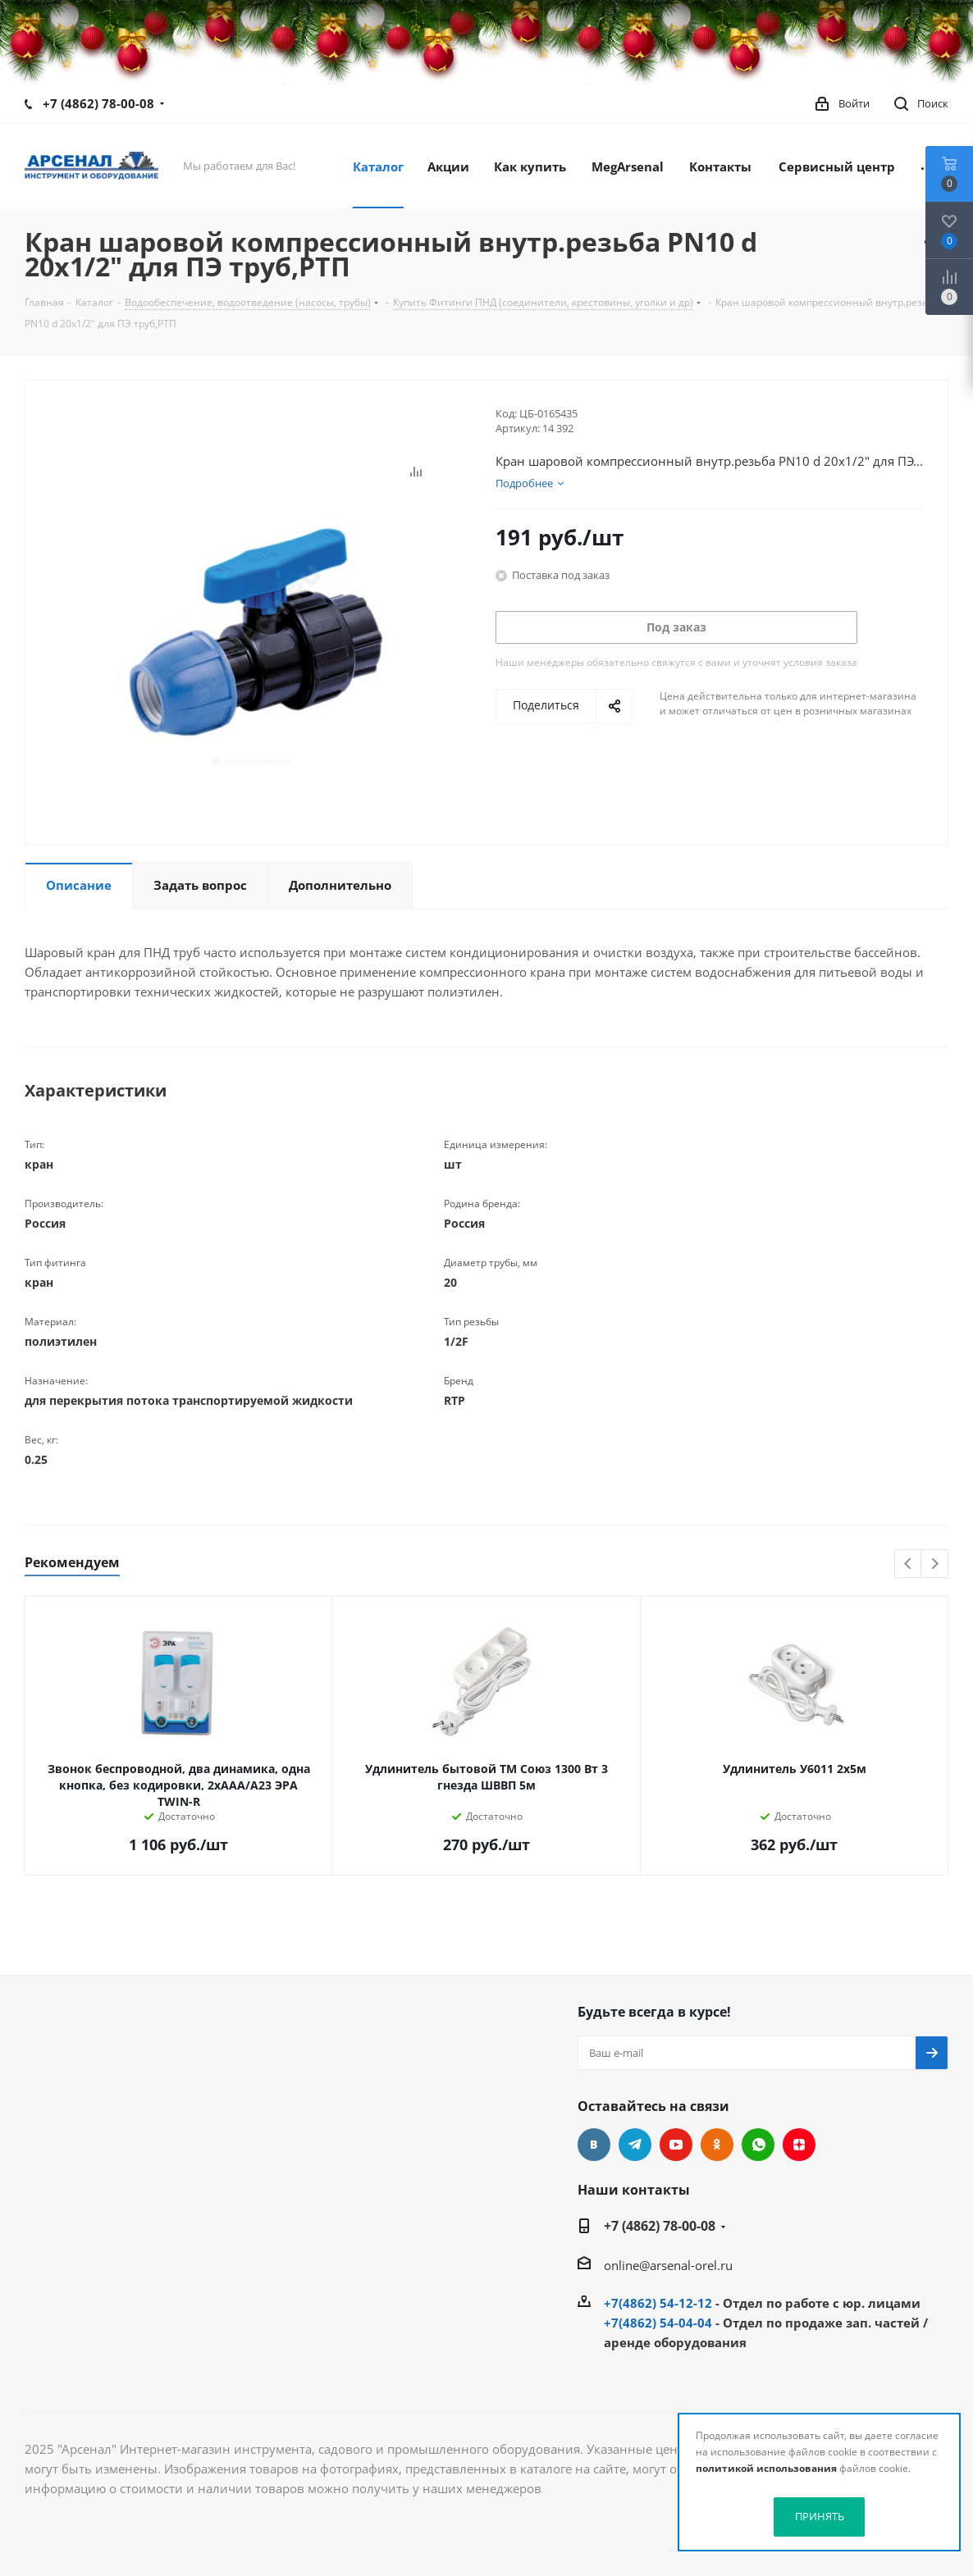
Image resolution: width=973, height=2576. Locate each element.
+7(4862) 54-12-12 (658, 2303)
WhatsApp (758, 2144)
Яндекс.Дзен (799, 2144)
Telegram (635, 2144)
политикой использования (766, 2468)
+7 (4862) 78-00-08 (98, 103)
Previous (908, 1564)
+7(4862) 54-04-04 (658, 2322)
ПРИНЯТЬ (819, 2516)
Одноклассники (717, 2144)
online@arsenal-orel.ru (668, 2265)
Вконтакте (594, 2144)
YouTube (676, 2144)
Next (934, 1564)
